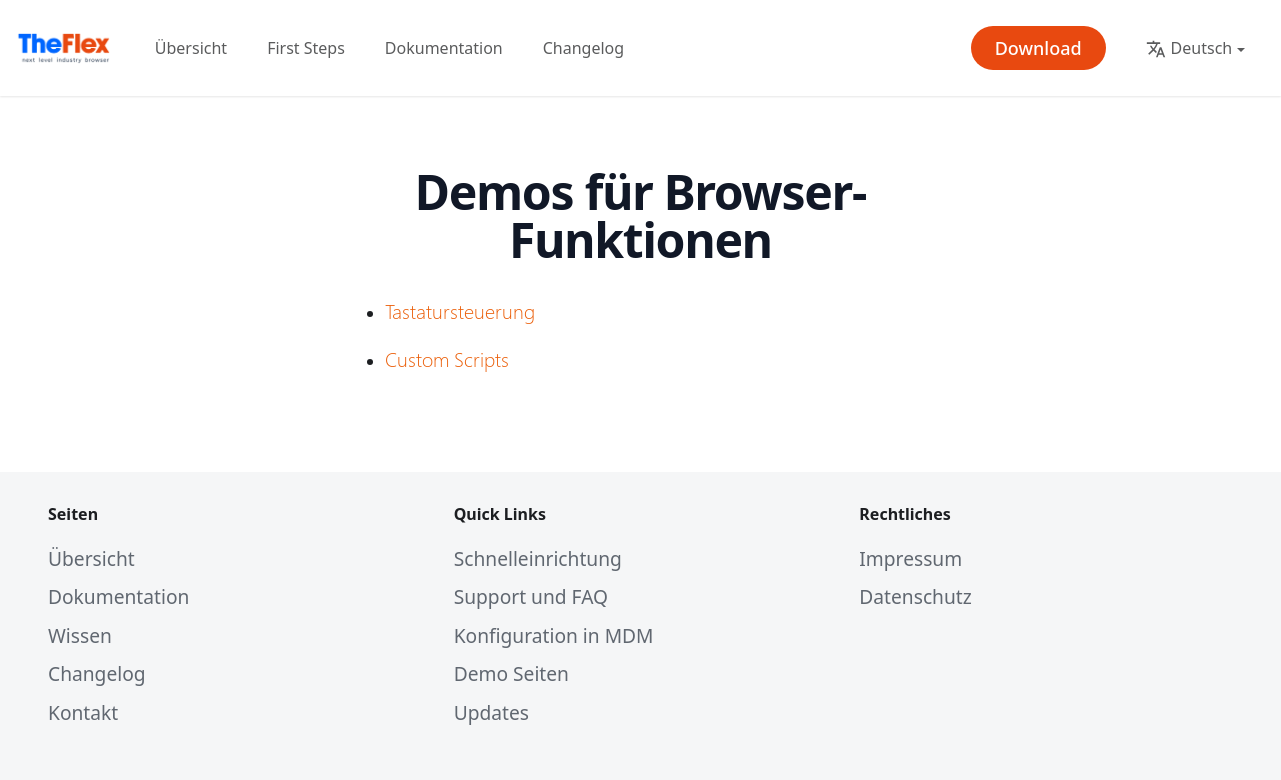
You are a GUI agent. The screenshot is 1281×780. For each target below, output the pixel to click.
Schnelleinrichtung (538, 558)
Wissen (80, 635)
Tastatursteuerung (460, 310)
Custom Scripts (447, 358)
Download (1038, 48)
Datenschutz (915, 596)
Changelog (583, 48)
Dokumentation (444, 48)
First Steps (306, 48)
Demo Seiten (511, 673)
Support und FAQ (531, 596)
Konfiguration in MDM (554, 635)
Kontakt (83, 712)
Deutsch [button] (1189, 48)
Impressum (910, 558)
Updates (491, 712)
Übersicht (191, 48)
